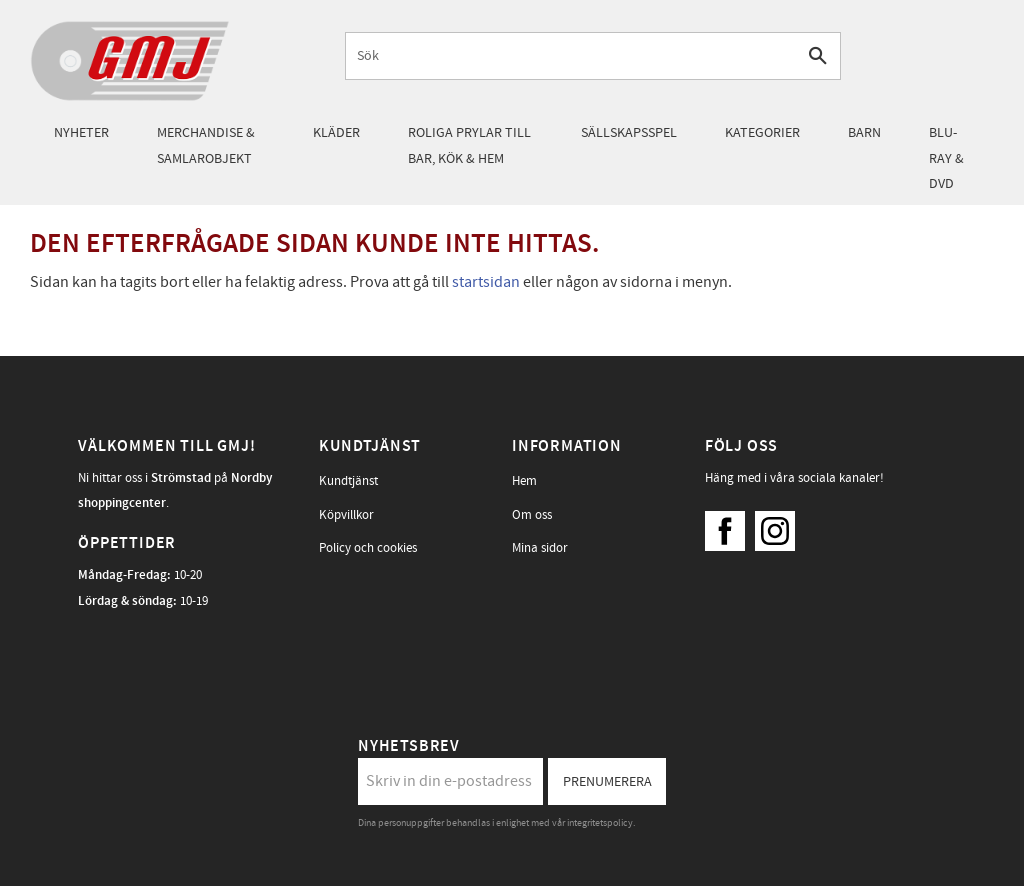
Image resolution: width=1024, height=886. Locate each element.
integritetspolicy (600, 823)
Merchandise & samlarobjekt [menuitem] (206, 145)
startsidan (486, 282)
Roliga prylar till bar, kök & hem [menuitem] (469, 145)
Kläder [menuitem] (336, 132)
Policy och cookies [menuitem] (368, 548)
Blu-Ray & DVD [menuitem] (946, 158)
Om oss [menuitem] (532, 515)
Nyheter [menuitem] (81, 132)
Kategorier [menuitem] (762, 132)
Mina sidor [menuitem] (540, 548)
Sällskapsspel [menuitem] (629, 132)
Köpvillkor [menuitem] (346, 515)
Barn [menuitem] (864, 132)
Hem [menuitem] (524, 481)
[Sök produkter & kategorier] (571, 55)
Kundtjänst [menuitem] (348, 481)
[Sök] (817, 55)
